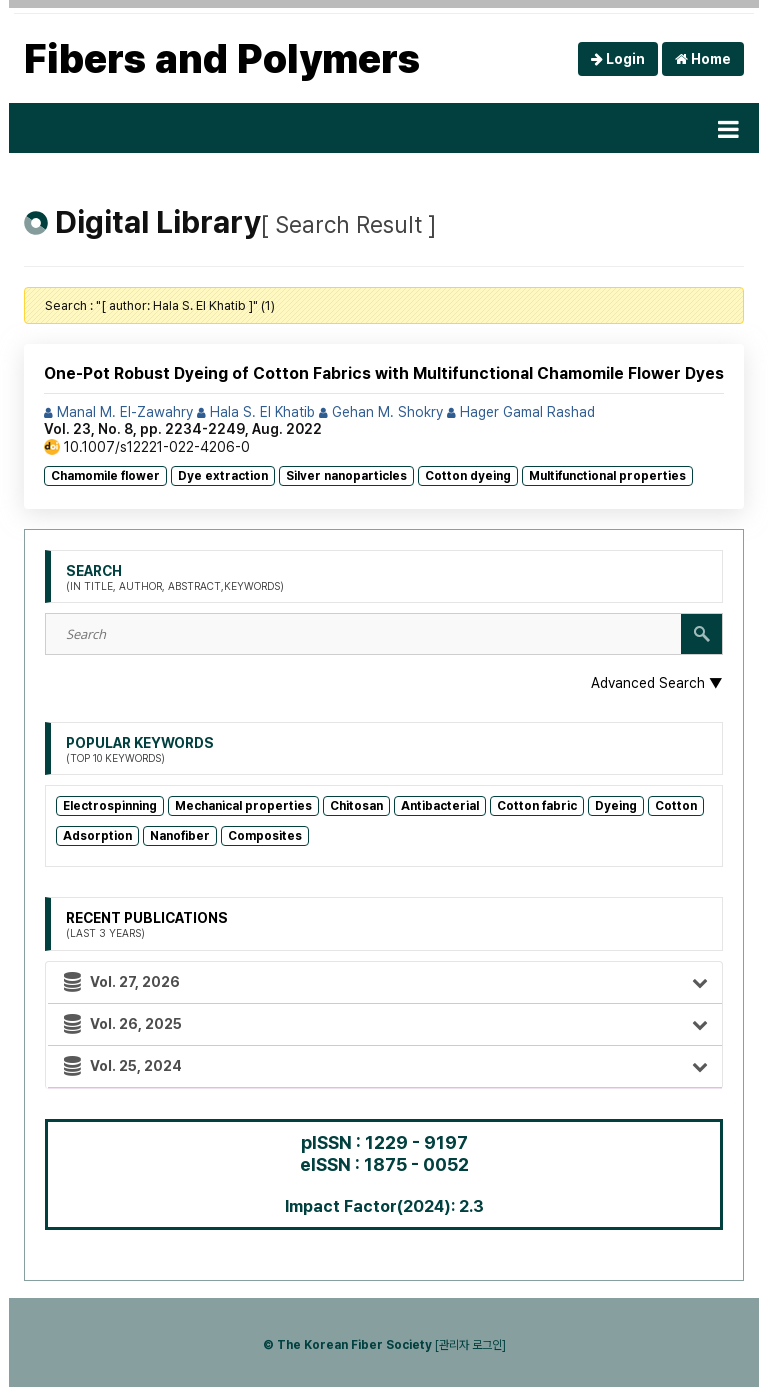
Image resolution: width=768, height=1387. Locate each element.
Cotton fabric (537, 806)
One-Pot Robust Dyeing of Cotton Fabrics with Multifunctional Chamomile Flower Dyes (384, 373)
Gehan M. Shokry (381, 412)
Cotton (676, 806)
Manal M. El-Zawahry (118, 412)
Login (618, 59)
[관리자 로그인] (470, 1345)
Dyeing (616, 806)
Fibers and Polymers (222, 59)
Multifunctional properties (607, 476)
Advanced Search (657, 683)
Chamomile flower (105, 476)
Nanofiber (180, 836)
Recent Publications (147, 925)
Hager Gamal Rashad (521, 412)
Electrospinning (110, 806)
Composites (265, 836)
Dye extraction (223, 476)
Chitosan (356, 806)
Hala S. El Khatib (256, 412)
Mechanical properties (243, 806)
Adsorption (97, 836)
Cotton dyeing (468, 476)
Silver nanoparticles (346, 476)
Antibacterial (440, 806)
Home (703, 59)
